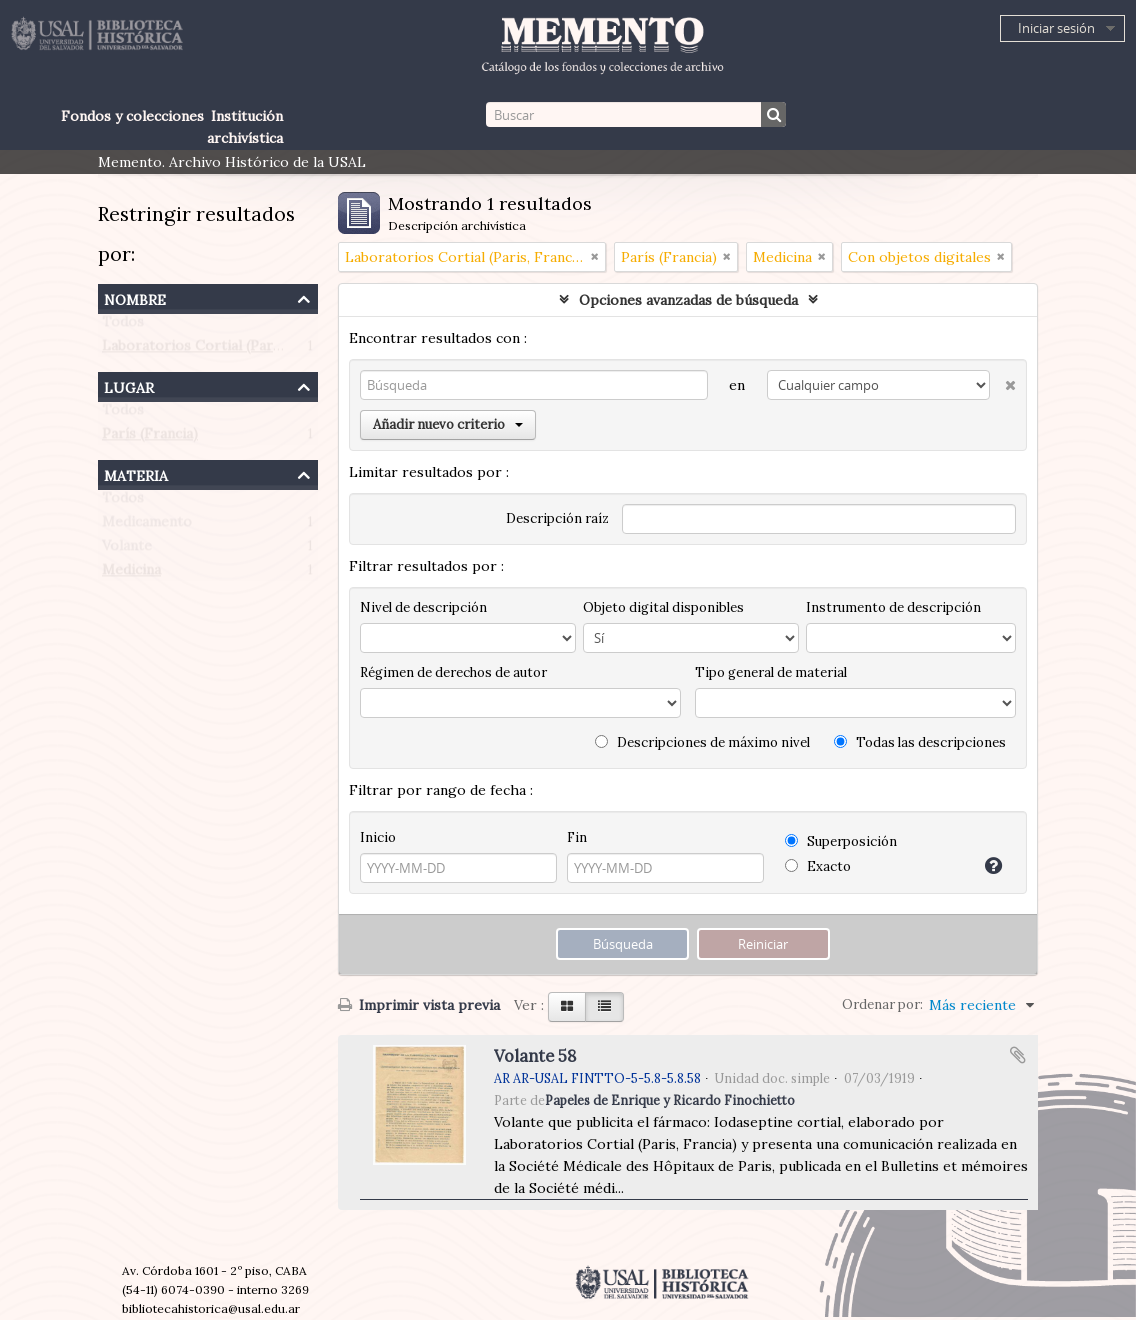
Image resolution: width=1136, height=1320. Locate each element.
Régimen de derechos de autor (453, 672)
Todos (123, 326)
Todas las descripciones (920, 742)
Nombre (135, 297)
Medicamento (147, 526)
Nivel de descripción (423, 607)
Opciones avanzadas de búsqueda (688, 300)
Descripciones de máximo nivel (702, 742)
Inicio (378, 837)
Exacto (818, 866)
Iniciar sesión (1056, 28)
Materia (136, 473)
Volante (127, 550)
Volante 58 (535, 1056)
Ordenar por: (882, 1004)
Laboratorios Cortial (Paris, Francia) (223, 350)
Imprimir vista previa (419, 1005)
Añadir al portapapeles (1018, 1055)
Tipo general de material (771, 672)
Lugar (129, 385)
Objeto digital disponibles (663, 607)
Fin (577, 837)
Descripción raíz (557, 518)
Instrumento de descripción (893, 607)
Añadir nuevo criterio (448, 424)
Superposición (841, 841)
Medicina (131, 574)
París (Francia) (150, 438)
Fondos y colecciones (132, 116)
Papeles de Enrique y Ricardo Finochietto (670, 1100)
